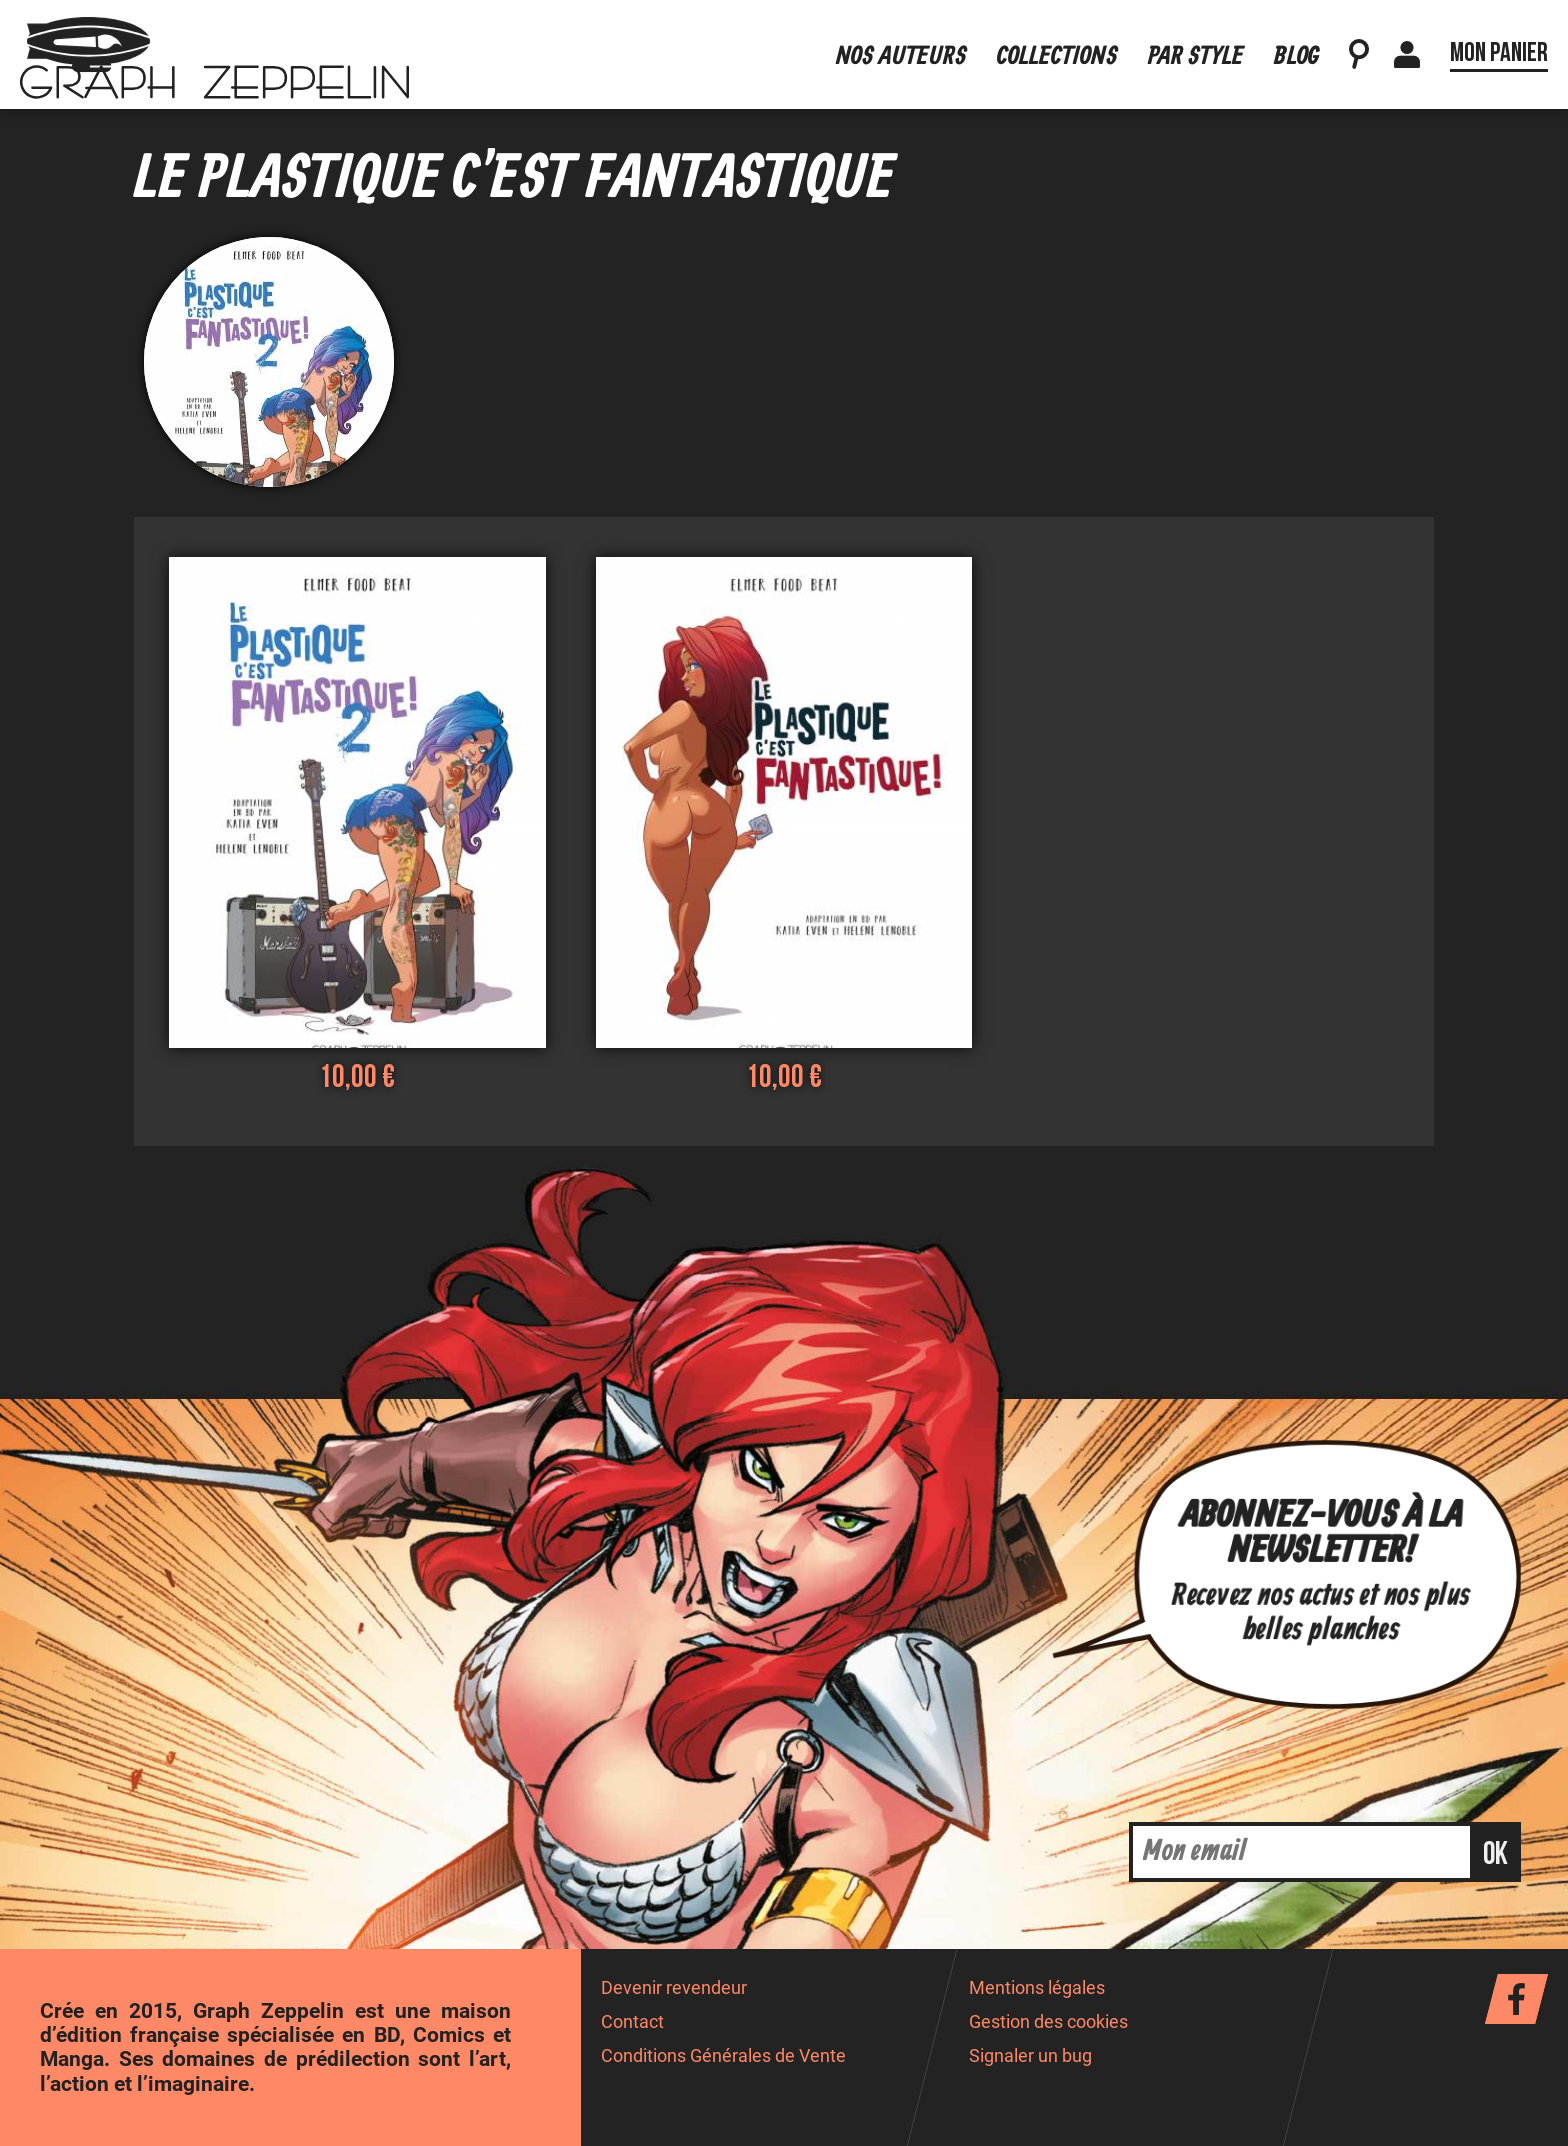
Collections (1057, 43)
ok (1495, 1854)
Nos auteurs (901, 43)
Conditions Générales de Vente (723, 2056)
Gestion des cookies (1048, 2022)
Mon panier (1499, 40)
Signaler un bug (1030, 2056)
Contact (632, 2022)
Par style (1196, 43)
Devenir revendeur (674, 1988)
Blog (1296, 43)
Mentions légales (1037, 1988)
